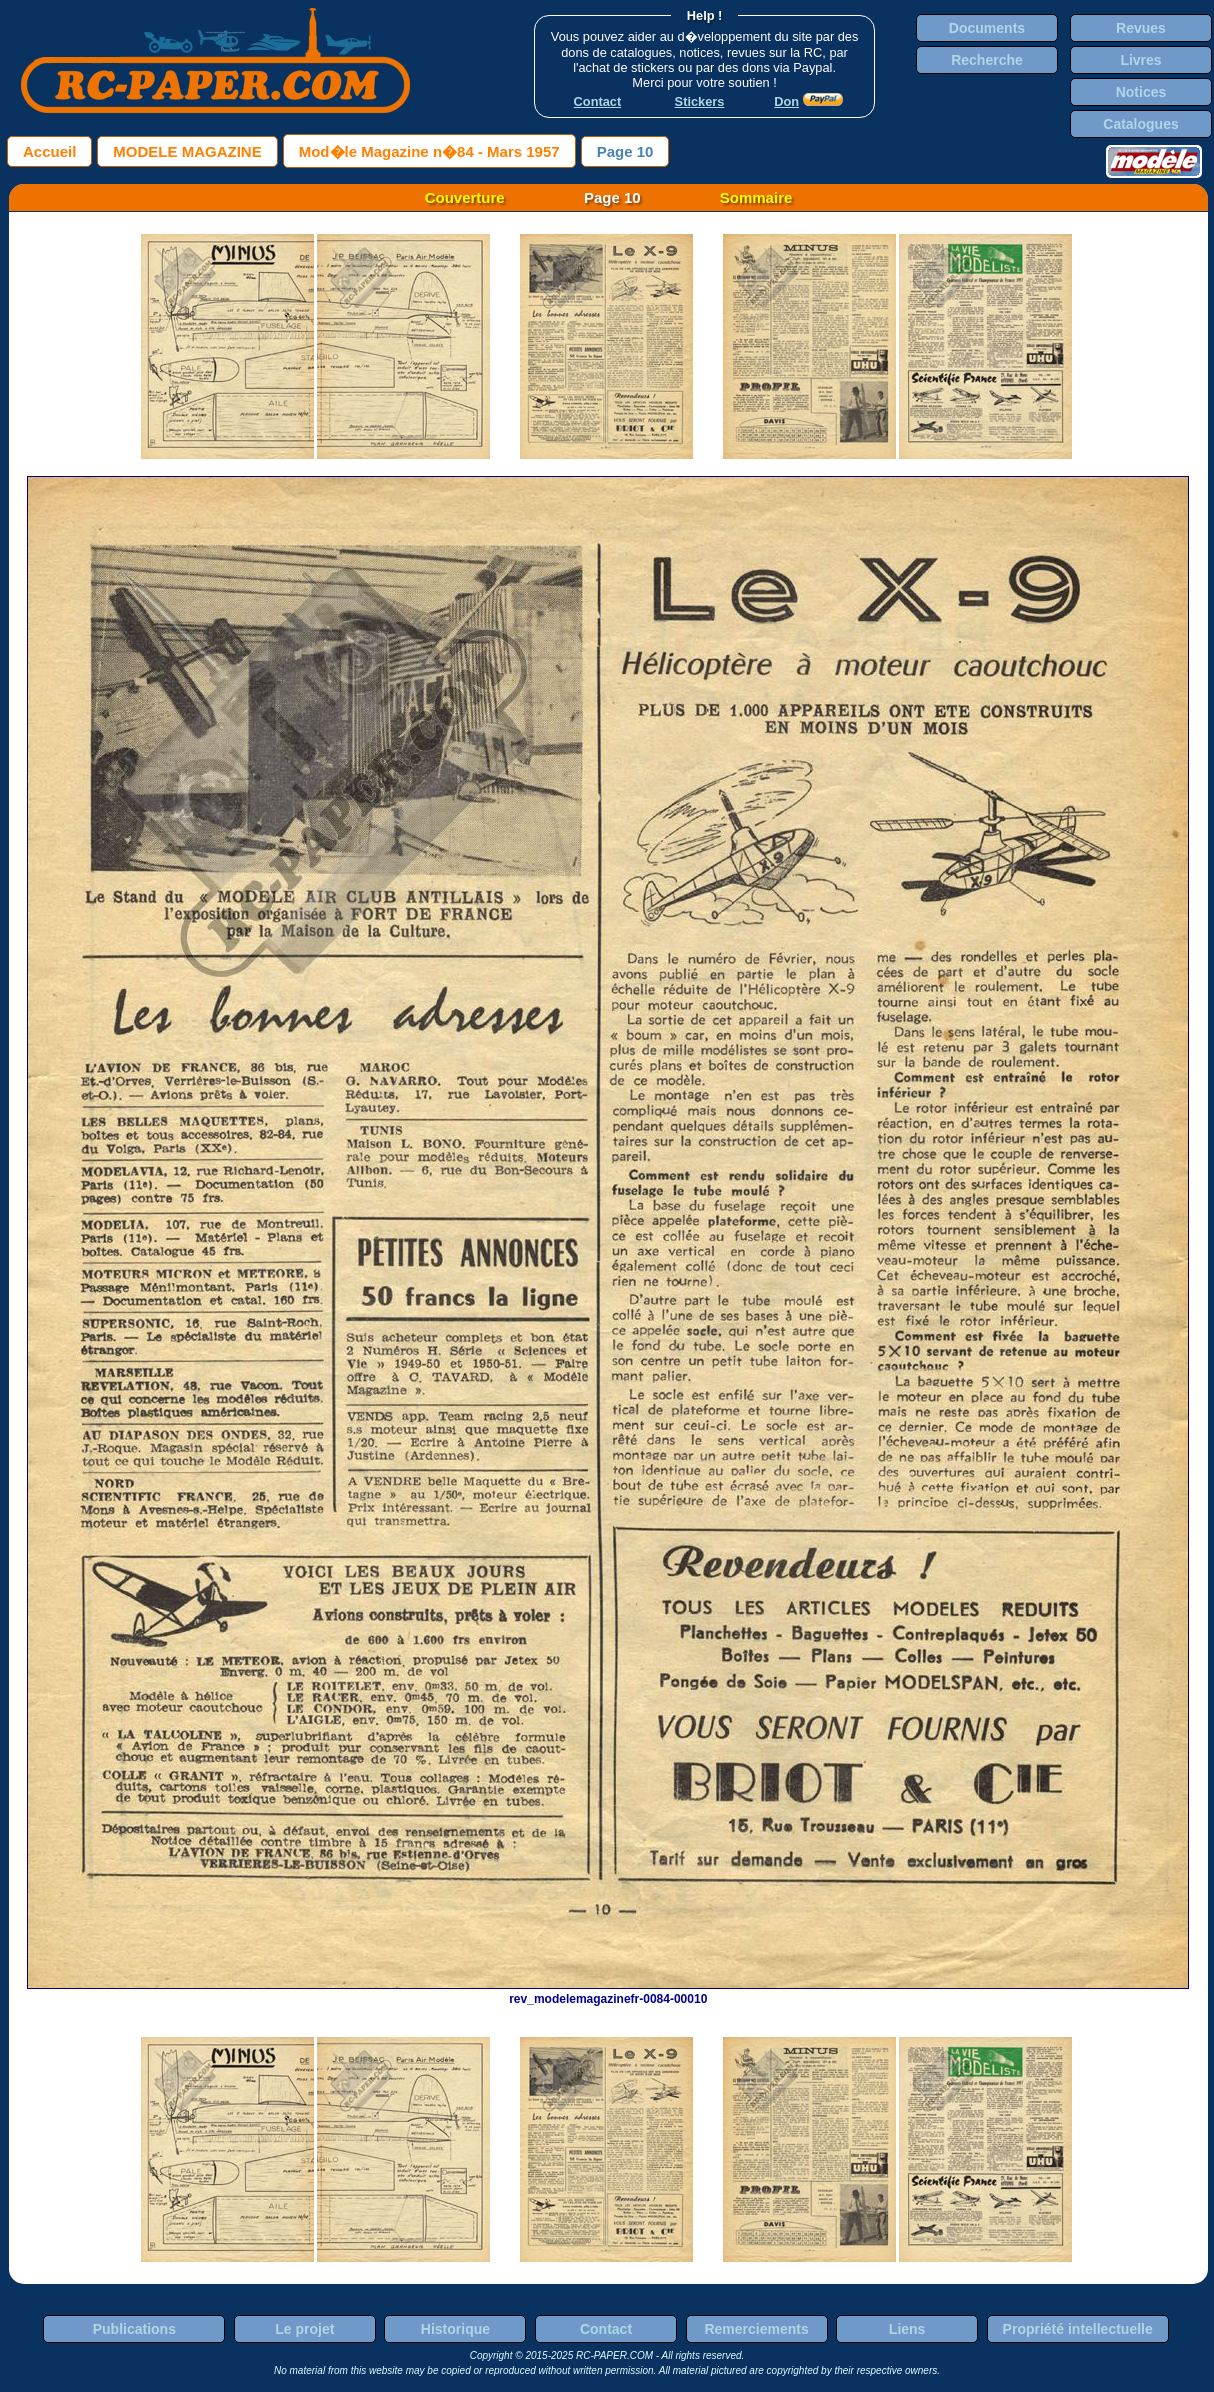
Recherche (987, 60)
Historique (455, 2329)
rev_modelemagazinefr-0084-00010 (608, 1992)
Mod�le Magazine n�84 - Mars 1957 (429, 151)
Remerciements (756, 2329)
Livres (1140, 60)
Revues (1141, 28)
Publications (134, 2329)
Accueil (49, 151)
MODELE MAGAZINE (187, 151)
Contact (606, 2329)
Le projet (304, 2329)
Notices (1141, 92)
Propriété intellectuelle (1078, 2329)
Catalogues (1140, 124)
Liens (907, 2329)
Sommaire (756, 197)
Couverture (465, 197)
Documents (987, 28)
